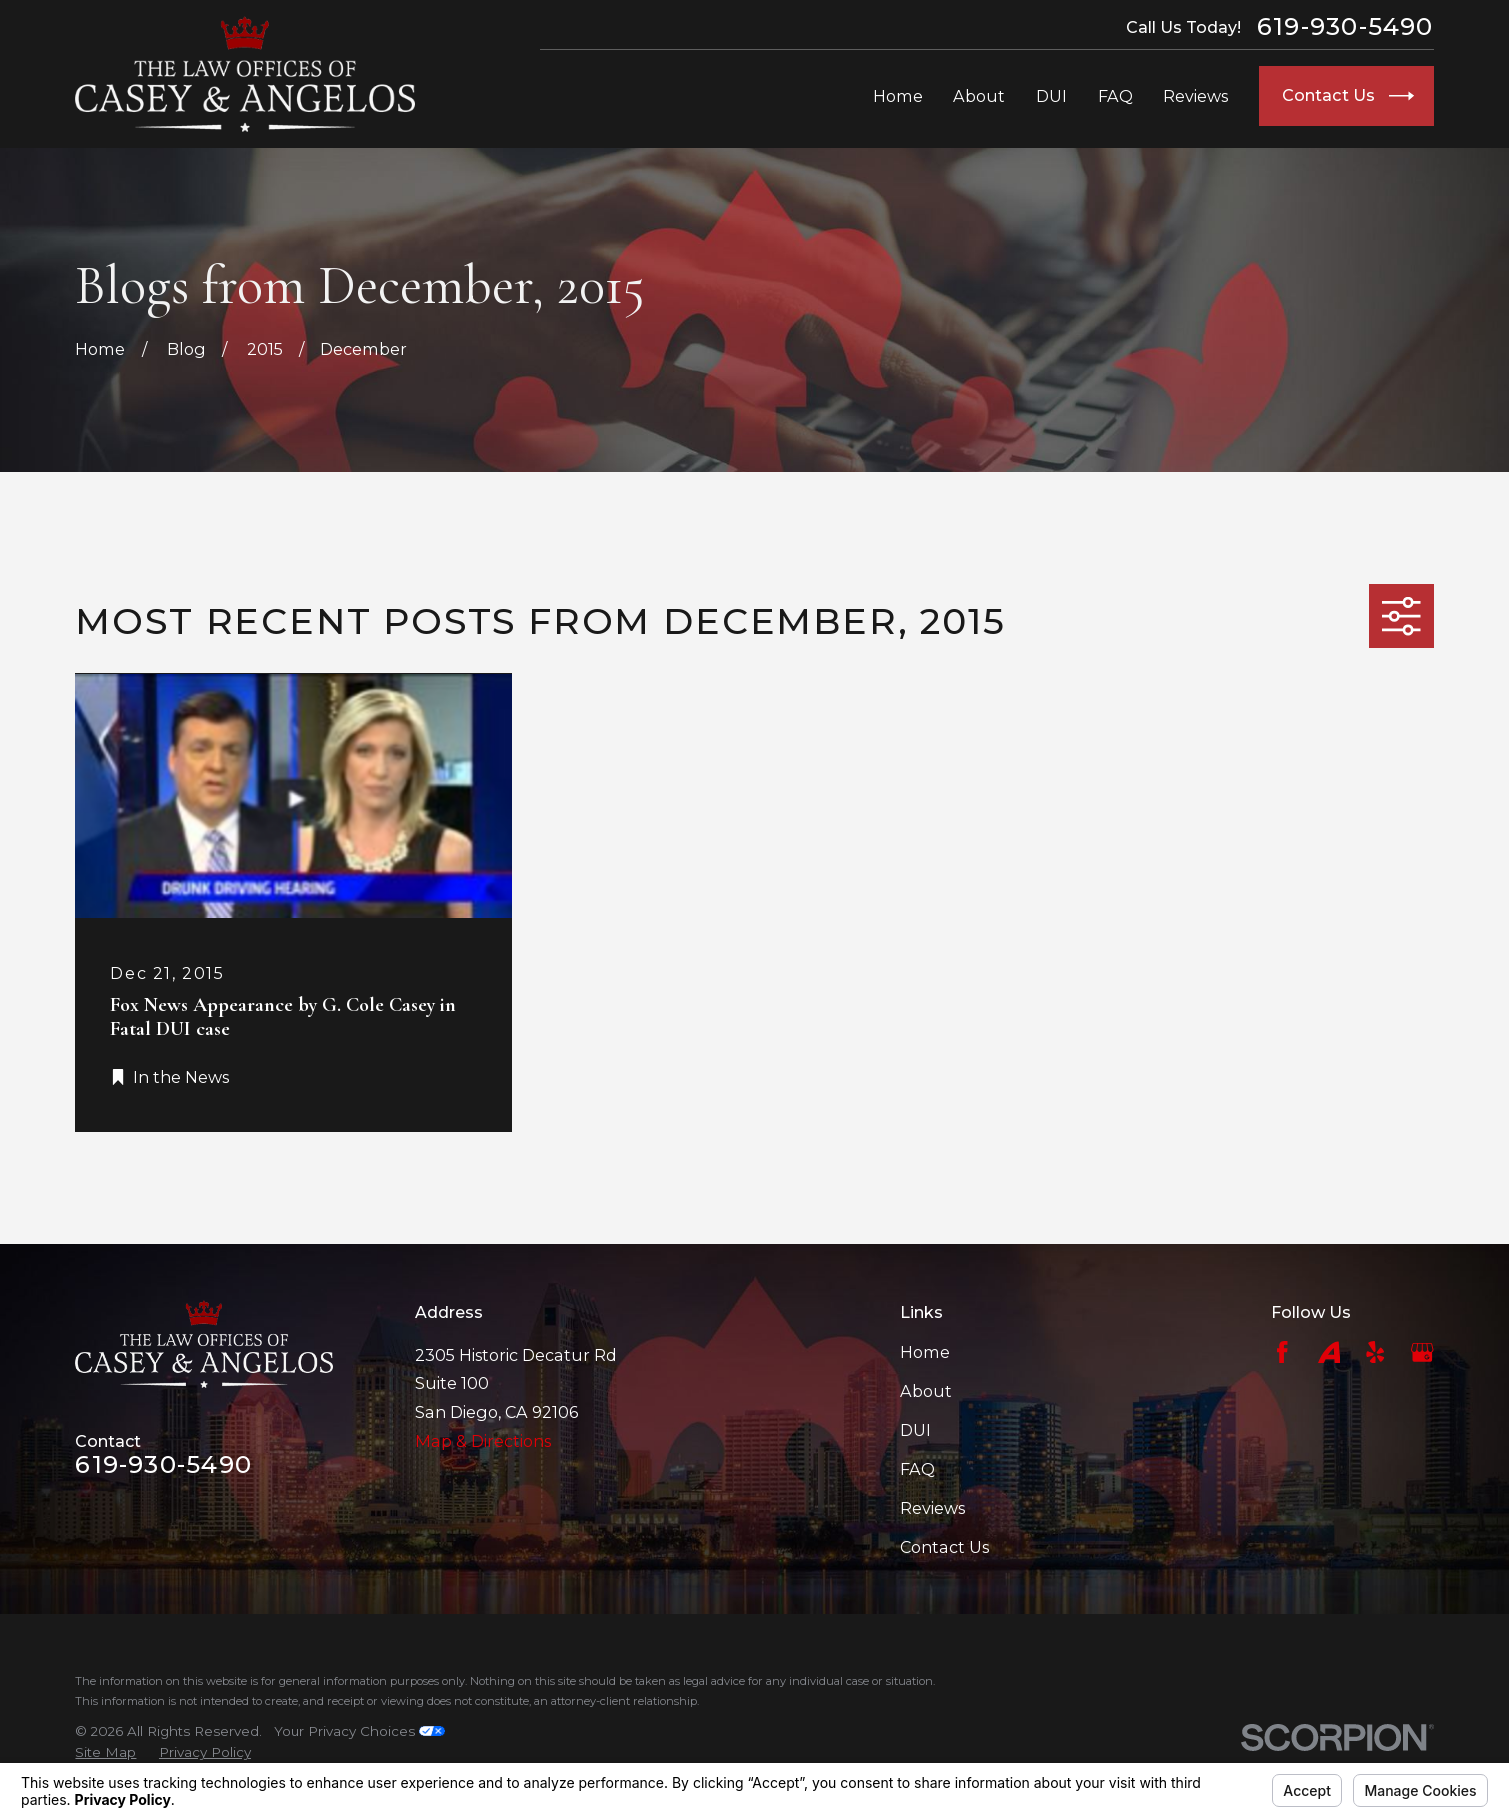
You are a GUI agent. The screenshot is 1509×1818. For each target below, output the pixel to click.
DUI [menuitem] (1051, 96)
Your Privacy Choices (359, 1731)
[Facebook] (1282, 1352)
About (926, 1391)
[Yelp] (1375, 1352)
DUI (915, 1430)
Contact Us (944, 1547)
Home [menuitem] (898, 96)
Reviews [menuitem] (1195, 96)
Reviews (932, 1508)
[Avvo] (1329, 1352)
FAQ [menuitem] (1115, 96)
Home (925, 1352)
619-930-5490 (1345, 27)
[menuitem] (105, 1752)
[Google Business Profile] (1422, 1352)
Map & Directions (483, 1441)
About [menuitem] (979, 96)
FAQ (917, 1469)
